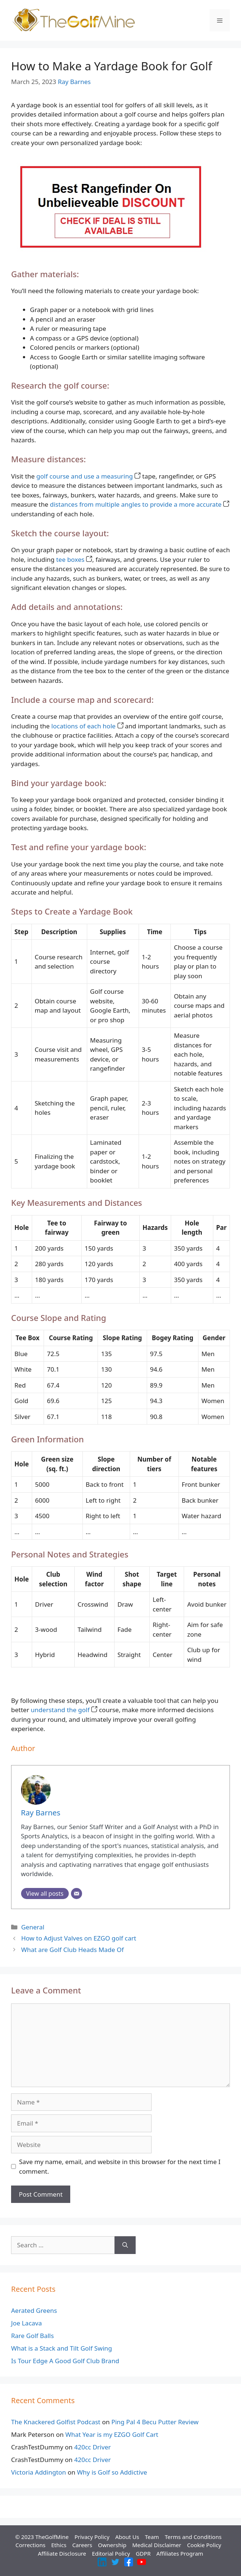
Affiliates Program (179, 2553)
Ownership (112, 2545)
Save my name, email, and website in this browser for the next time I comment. (120, 2166)
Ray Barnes (74, 81)
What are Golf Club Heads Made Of (72, 1949)
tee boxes (74, 559)
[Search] (125, 2245)
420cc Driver (92, 2447)
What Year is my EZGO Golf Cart (112, 2434)
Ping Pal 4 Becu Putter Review (154, 2422)
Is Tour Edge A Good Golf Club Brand (65, 2361)
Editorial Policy (111, 2553)
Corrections (30, 2545)
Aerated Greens (34, 2310)
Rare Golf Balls (32, 2335)
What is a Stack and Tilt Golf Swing (61, 2348)
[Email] (76, 1893)
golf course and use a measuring (88, 476)
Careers (82, 2545)
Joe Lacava (26, 2323)
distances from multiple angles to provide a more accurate (139, 504)
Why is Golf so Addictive (112, 2472)
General (32, 1927)
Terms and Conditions (193, 2536)
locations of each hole (87, 726)
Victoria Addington (38, 2472)
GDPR (143, 2553)
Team (152, 2536)
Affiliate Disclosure (62, 2553)
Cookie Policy (204, 2545)
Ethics (59, 2545)
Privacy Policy (91, 2536)
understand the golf (64, 1709)
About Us (127, 2536)
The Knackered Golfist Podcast (56, 2422)
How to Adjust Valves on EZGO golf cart (78, 1938)
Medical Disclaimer (156, 2545)
